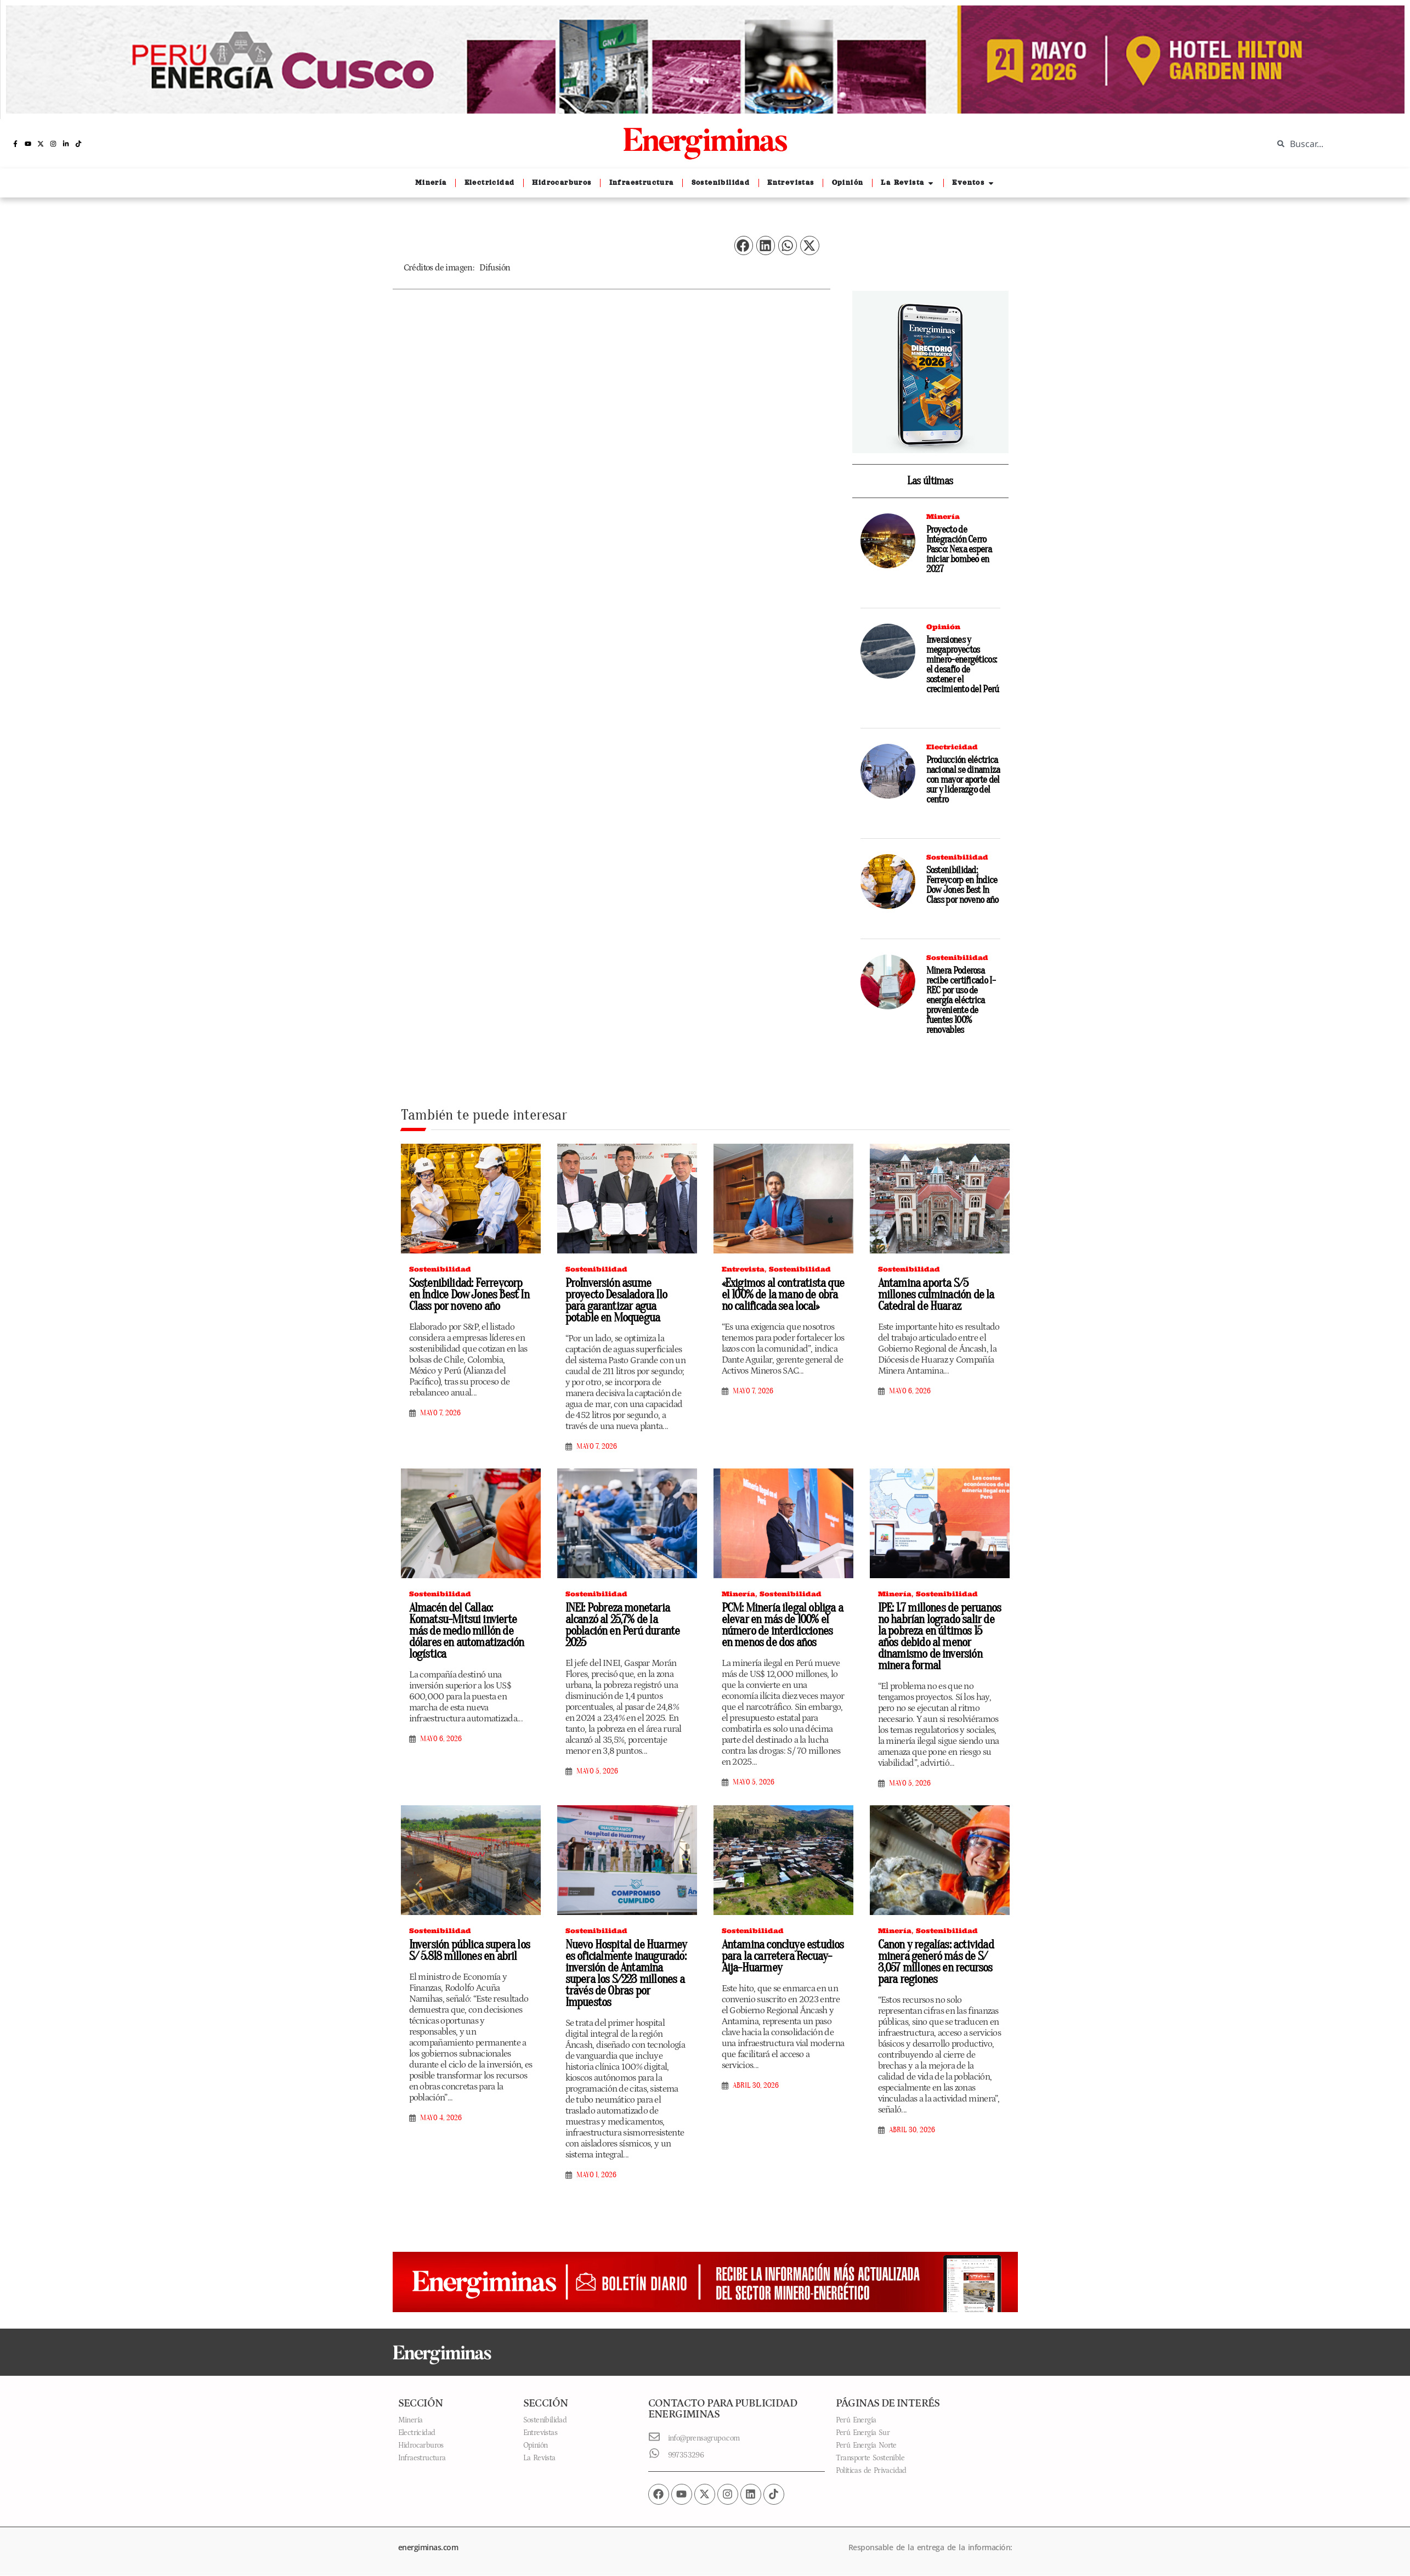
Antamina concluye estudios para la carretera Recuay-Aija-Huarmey (783, 1956)
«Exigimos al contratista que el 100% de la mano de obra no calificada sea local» (783, 1294)
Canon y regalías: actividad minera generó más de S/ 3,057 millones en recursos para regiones (936, 1961)
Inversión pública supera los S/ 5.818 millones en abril (469, 1950)
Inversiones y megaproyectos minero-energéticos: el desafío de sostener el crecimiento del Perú (962, 664)
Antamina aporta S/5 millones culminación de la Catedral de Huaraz (936, 1294)
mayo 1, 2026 (596, 2175)
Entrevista (743, 1269)
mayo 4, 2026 (441, 2118)
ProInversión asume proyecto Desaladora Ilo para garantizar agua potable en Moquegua (616, 1300)
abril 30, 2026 (756, 2085)
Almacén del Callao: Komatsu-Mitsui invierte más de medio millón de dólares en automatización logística (466, 1631)
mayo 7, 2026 (440, 1413)
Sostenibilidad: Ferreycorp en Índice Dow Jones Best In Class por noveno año (962, 885)
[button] (743, 245)
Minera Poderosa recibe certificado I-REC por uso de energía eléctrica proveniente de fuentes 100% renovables (960, 1000)
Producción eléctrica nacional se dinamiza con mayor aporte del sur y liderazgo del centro (963, 779)
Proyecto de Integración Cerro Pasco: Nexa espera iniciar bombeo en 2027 (959, 549)
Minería (943, 516)
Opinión (943, 627)
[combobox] (1333, 144)
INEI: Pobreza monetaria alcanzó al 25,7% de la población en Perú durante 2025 (622, 1625)
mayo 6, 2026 (910, 1391)
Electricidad (952, 747)
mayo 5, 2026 (597, 1771)
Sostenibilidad (957, 857)
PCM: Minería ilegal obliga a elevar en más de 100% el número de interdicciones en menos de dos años (782, 1625)
